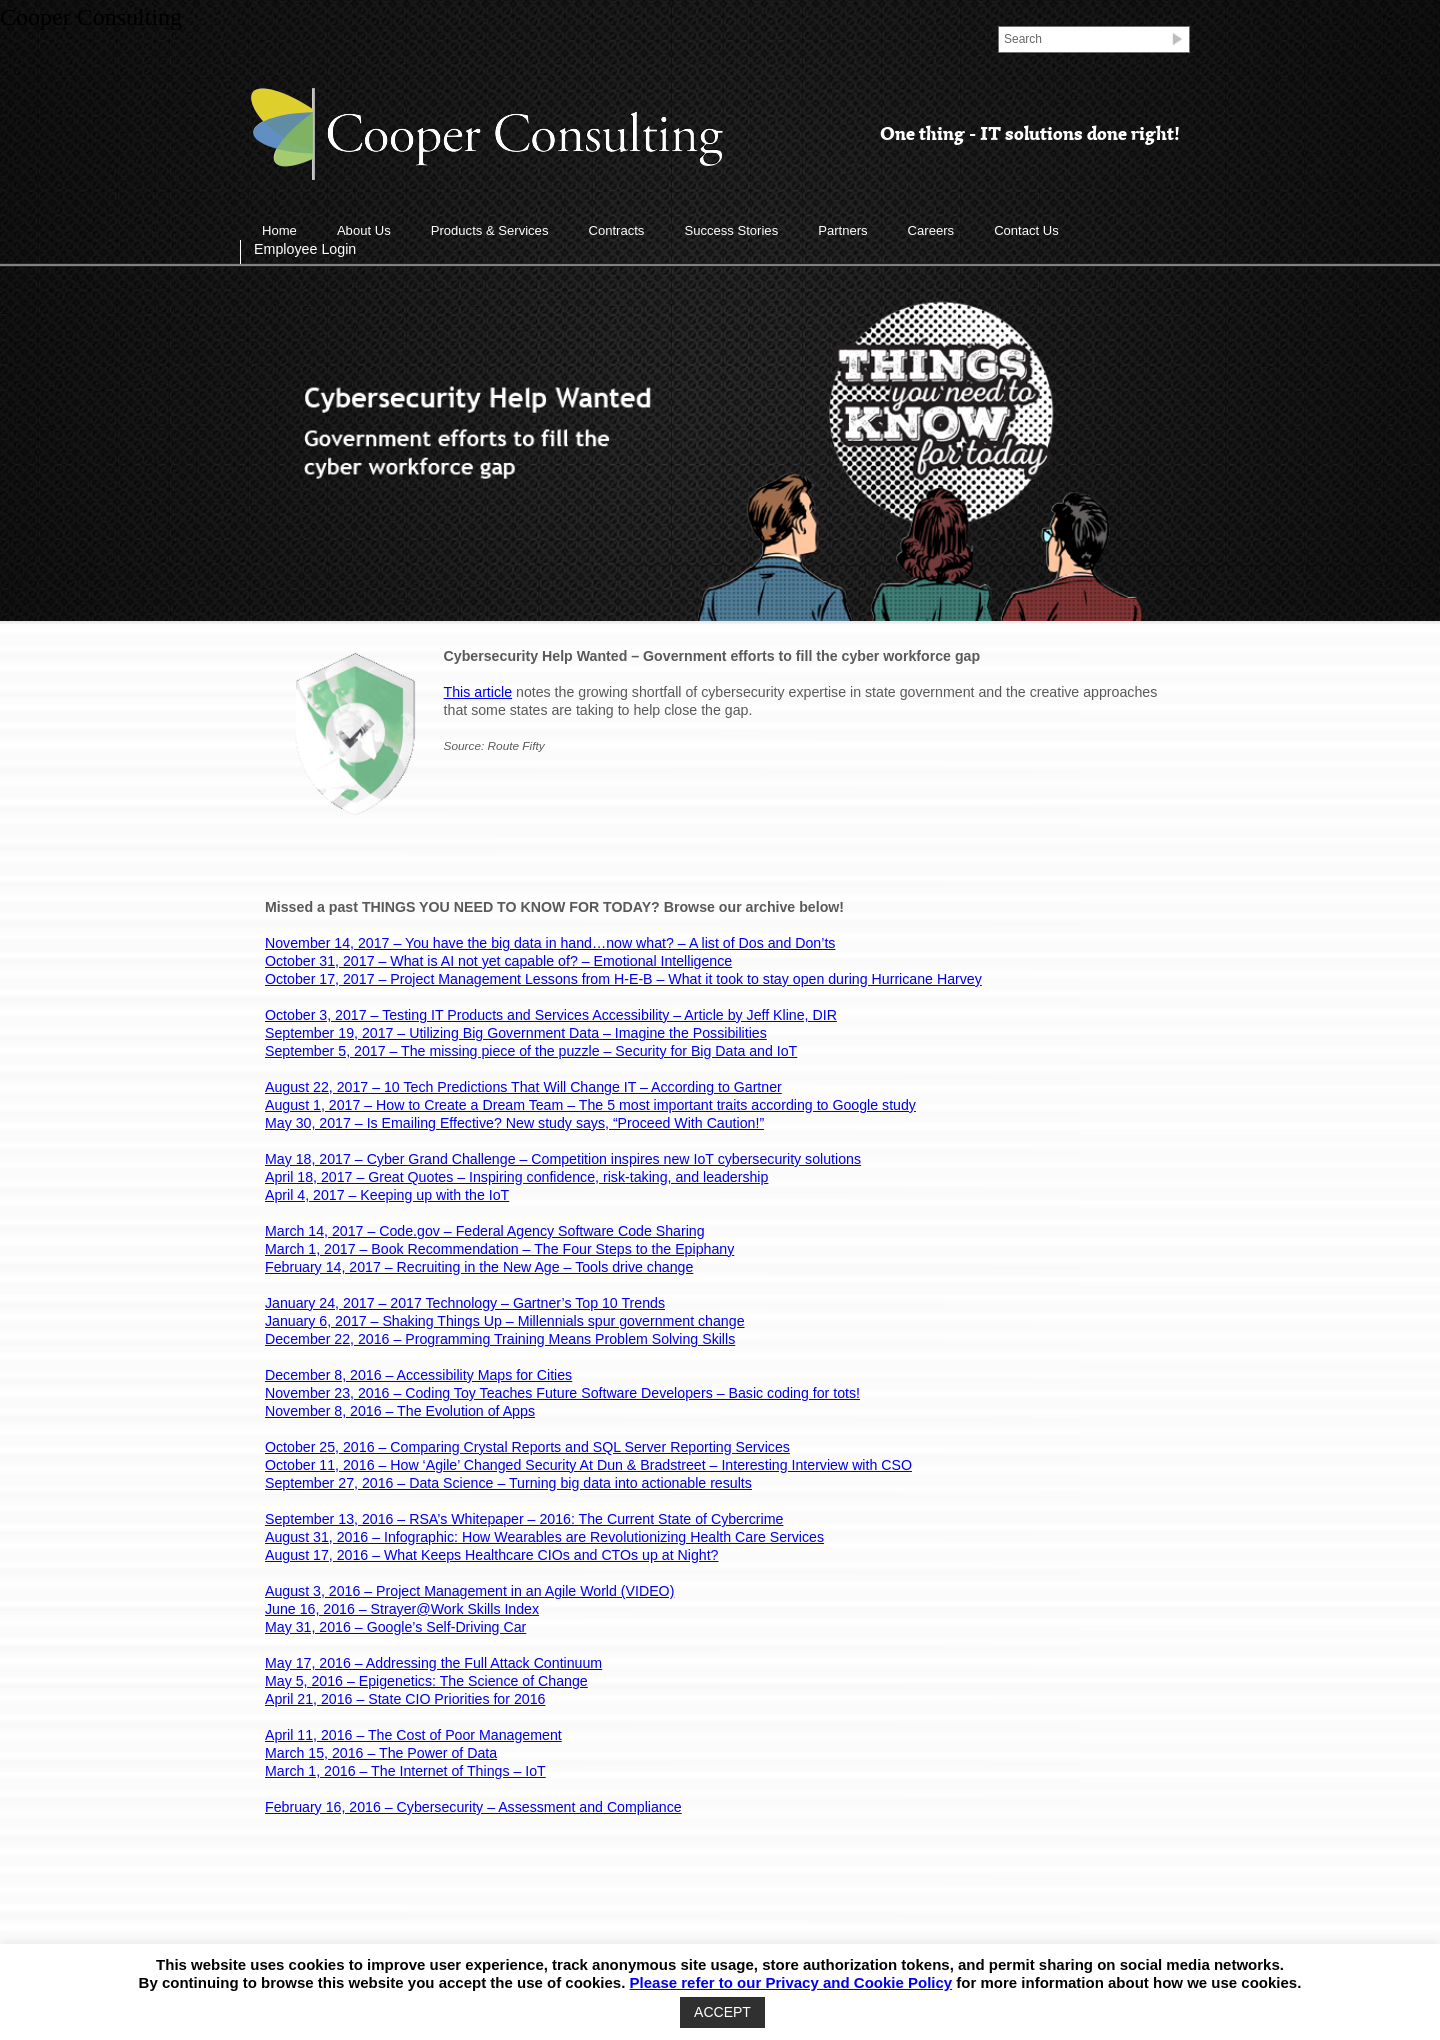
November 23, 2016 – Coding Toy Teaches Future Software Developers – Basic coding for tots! (562, 1393)
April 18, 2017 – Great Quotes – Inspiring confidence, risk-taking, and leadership (516, 1177)
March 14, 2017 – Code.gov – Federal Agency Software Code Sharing (485, 1231)
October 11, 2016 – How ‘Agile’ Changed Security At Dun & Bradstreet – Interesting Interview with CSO (588, 1465)
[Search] (1084, 38)
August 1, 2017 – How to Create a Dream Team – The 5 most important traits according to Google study (590, 1105)
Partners (842, 230)
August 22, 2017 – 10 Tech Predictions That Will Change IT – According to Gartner (523, 1087)
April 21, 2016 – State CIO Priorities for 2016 (405, 1699)
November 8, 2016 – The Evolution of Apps (400, 1411)
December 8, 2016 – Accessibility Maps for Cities (418, 1375)
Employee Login (305, 249)
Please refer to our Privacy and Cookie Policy (791, 1982)
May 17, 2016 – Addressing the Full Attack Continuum (433, 1663)
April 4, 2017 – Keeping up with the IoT (387, 1195)
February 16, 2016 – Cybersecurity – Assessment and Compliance (473, 1807)
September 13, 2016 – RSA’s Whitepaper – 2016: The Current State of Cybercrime (524, 1519)
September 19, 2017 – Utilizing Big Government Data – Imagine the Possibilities (516, 1033)
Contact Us (1026, 230)
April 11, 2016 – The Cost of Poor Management (413, 1735)
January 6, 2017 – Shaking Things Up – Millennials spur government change (505, 1321)
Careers (931, 230)
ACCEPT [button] (722, 2012)
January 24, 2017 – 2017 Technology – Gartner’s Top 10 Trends (465, 1303)
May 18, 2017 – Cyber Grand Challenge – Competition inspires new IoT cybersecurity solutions (563, 1159)
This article (478, 692)
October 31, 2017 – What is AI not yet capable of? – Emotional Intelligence (498, 961)
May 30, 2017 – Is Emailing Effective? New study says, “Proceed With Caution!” (514, 1123)
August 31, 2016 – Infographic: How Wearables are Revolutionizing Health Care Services (544, 1537)
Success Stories (731, 230)
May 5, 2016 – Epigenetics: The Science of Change (426, 1681)
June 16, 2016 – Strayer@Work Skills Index (402, 1609)
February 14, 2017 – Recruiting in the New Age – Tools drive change (479, 1267)
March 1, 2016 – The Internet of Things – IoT (405, 1771)
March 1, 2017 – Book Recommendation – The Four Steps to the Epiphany (499, 1249)
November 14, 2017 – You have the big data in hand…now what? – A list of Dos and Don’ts (550, 943)
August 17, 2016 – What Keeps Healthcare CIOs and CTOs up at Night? (492, 1555)
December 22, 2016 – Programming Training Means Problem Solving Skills (500, 1339)
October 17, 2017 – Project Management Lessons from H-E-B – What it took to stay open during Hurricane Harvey (623, 979)
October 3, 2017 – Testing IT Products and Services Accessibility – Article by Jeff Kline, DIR (551, 1015)
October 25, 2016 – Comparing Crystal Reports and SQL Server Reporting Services (527, 1447)
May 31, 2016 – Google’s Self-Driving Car (395, 1627)
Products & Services (490, 230)
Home (279, 230)
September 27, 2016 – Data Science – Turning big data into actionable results (508, 1483)
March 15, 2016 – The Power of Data (381, 1753)
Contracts (616, 230)
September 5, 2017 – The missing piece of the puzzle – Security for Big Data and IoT (531, 1051)
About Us (364, 230)
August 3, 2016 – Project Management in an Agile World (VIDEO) (469, 1591)
